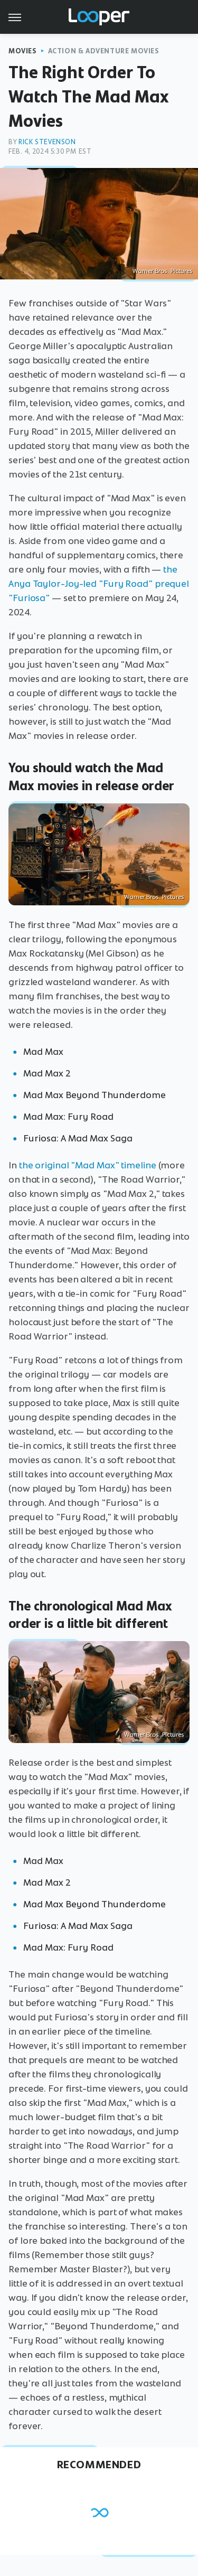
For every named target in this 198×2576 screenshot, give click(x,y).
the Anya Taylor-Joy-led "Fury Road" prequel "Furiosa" (98, 583)
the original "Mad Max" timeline (87, 1165)
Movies (22, 51)
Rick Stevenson (47, 141)
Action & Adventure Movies (103, 51)
